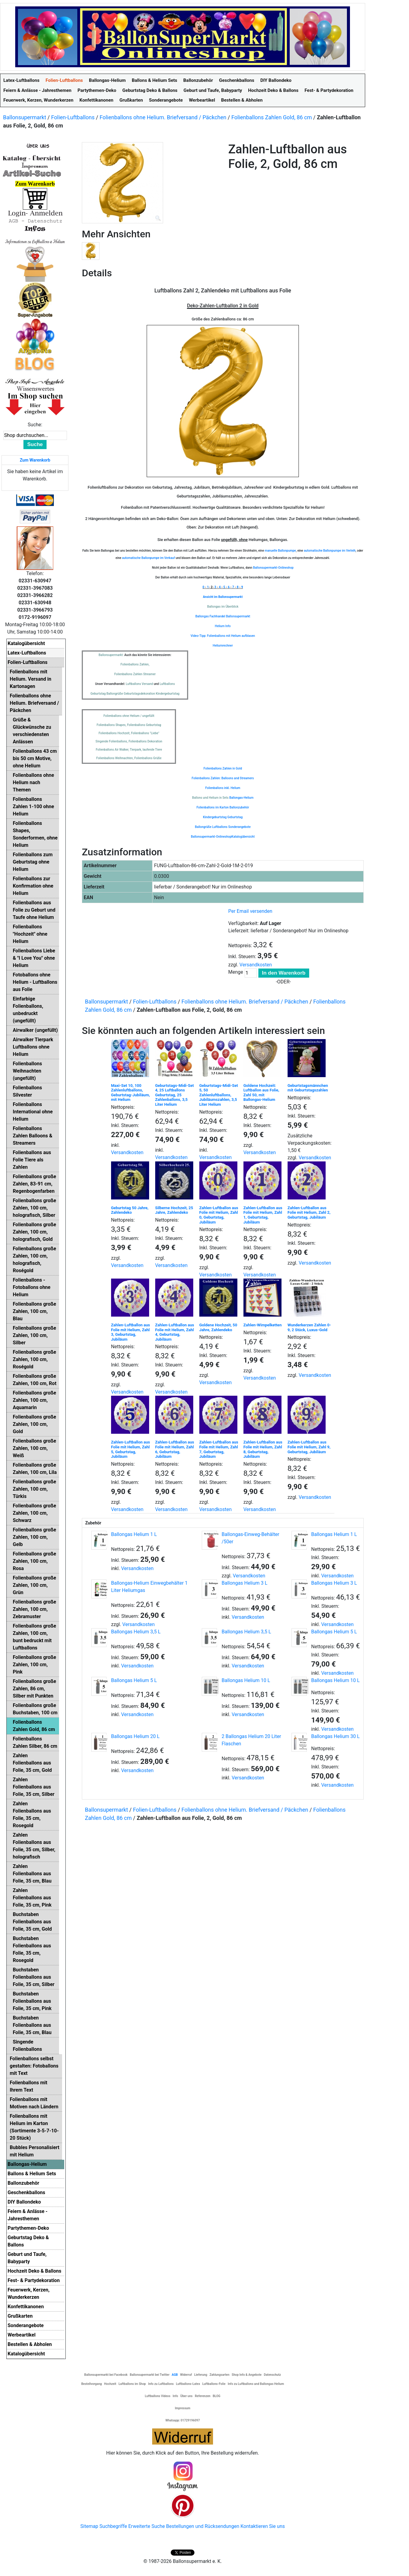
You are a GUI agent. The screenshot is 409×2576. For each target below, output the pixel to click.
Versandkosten (255, 965)
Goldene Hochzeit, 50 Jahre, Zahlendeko (218, 1327)
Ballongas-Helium (241, 797)
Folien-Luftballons (73, 117)
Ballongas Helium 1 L (134, 1534)
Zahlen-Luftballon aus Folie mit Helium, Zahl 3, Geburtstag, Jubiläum (130, 1332)
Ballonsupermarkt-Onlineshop (273, 567)
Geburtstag (235, 817)
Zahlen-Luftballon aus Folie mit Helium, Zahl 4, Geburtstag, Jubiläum (174, 1332)
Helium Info (223, 626)
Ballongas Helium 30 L (335, 1736)
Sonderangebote (239, 827)
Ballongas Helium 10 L (246, 1680)
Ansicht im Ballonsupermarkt (223, 597)
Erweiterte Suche (146, 2526)
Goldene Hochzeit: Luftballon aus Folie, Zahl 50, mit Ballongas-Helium (261, 1092)
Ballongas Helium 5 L (334, 1632)
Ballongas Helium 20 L (135, 1736)
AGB (175, 2374)
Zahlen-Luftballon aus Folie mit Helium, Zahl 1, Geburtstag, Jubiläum (262, 1215)
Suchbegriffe (113, 2526)
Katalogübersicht (243, 836)
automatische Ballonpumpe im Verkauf (148, 558)
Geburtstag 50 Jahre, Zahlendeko (130, 1210)
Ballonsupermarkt (24, 117)
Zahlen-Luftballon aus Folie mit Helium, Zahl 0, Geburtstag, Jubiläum (218, 1215)
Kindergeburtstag (215, 817)
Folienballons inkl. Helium (222, 788)
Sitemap (89, 2526)
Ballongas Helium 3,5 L (136, 1632)
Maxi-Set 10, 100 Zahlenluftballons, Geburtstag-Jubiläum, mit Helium (130, 1092)
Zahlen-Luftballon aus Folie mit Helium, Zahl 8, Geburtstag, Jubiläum (262, 1449)
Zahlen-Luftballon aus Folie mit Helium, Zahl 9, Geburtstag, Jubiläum (309, 1447)
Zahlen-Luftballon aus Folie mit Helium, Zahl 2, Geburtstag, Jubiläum (309, 1213)
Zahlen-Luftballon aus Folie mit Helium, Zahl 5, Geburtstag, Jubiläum (130, 1449)
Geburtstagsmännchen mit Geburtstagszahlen (308, 1088)
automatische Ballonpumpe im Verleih (329, 550)
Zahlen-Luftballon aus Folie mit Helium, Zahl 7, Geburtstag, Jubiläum (218, 1449)
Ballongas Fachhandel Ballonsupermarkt (222, 616)
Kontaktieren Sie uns (262, 2526)
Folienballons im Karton (213, 807)
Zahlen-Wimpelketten (262, 1325)
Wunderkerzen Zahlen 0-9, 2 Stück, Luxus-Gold (309, 1327)
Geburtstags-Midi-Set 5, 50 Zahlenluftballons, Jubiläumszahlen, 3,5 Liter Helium (218, 1095)
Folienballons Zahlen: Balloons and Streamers (223, 778)
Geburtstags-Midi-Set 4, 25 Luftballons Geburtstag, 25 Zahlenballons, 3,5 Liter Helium (174, 1095)
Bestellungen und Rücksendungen (202, 2526)
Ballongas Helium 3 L (244, 1583)
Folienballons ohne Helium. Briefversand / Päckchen (163, 117)
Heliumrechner (223, 645)
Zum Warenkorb (35, 460)
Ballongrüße (203, 827)
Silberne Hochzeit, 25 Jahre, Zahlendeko (174, 1210)
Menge (235, 972)
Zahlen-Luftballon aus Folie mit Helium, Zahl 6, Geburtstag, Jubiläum (174, 1449)
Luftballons (219, 827)
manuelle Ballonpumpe (280, 550)
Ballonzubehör (239, 807)
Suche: (35, 425)
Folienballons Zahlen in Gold (223, 768)
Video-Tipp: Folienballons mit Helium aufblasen (223, 635)
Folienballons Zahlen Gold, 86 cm (271, 117)
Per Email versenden (250, 911)
